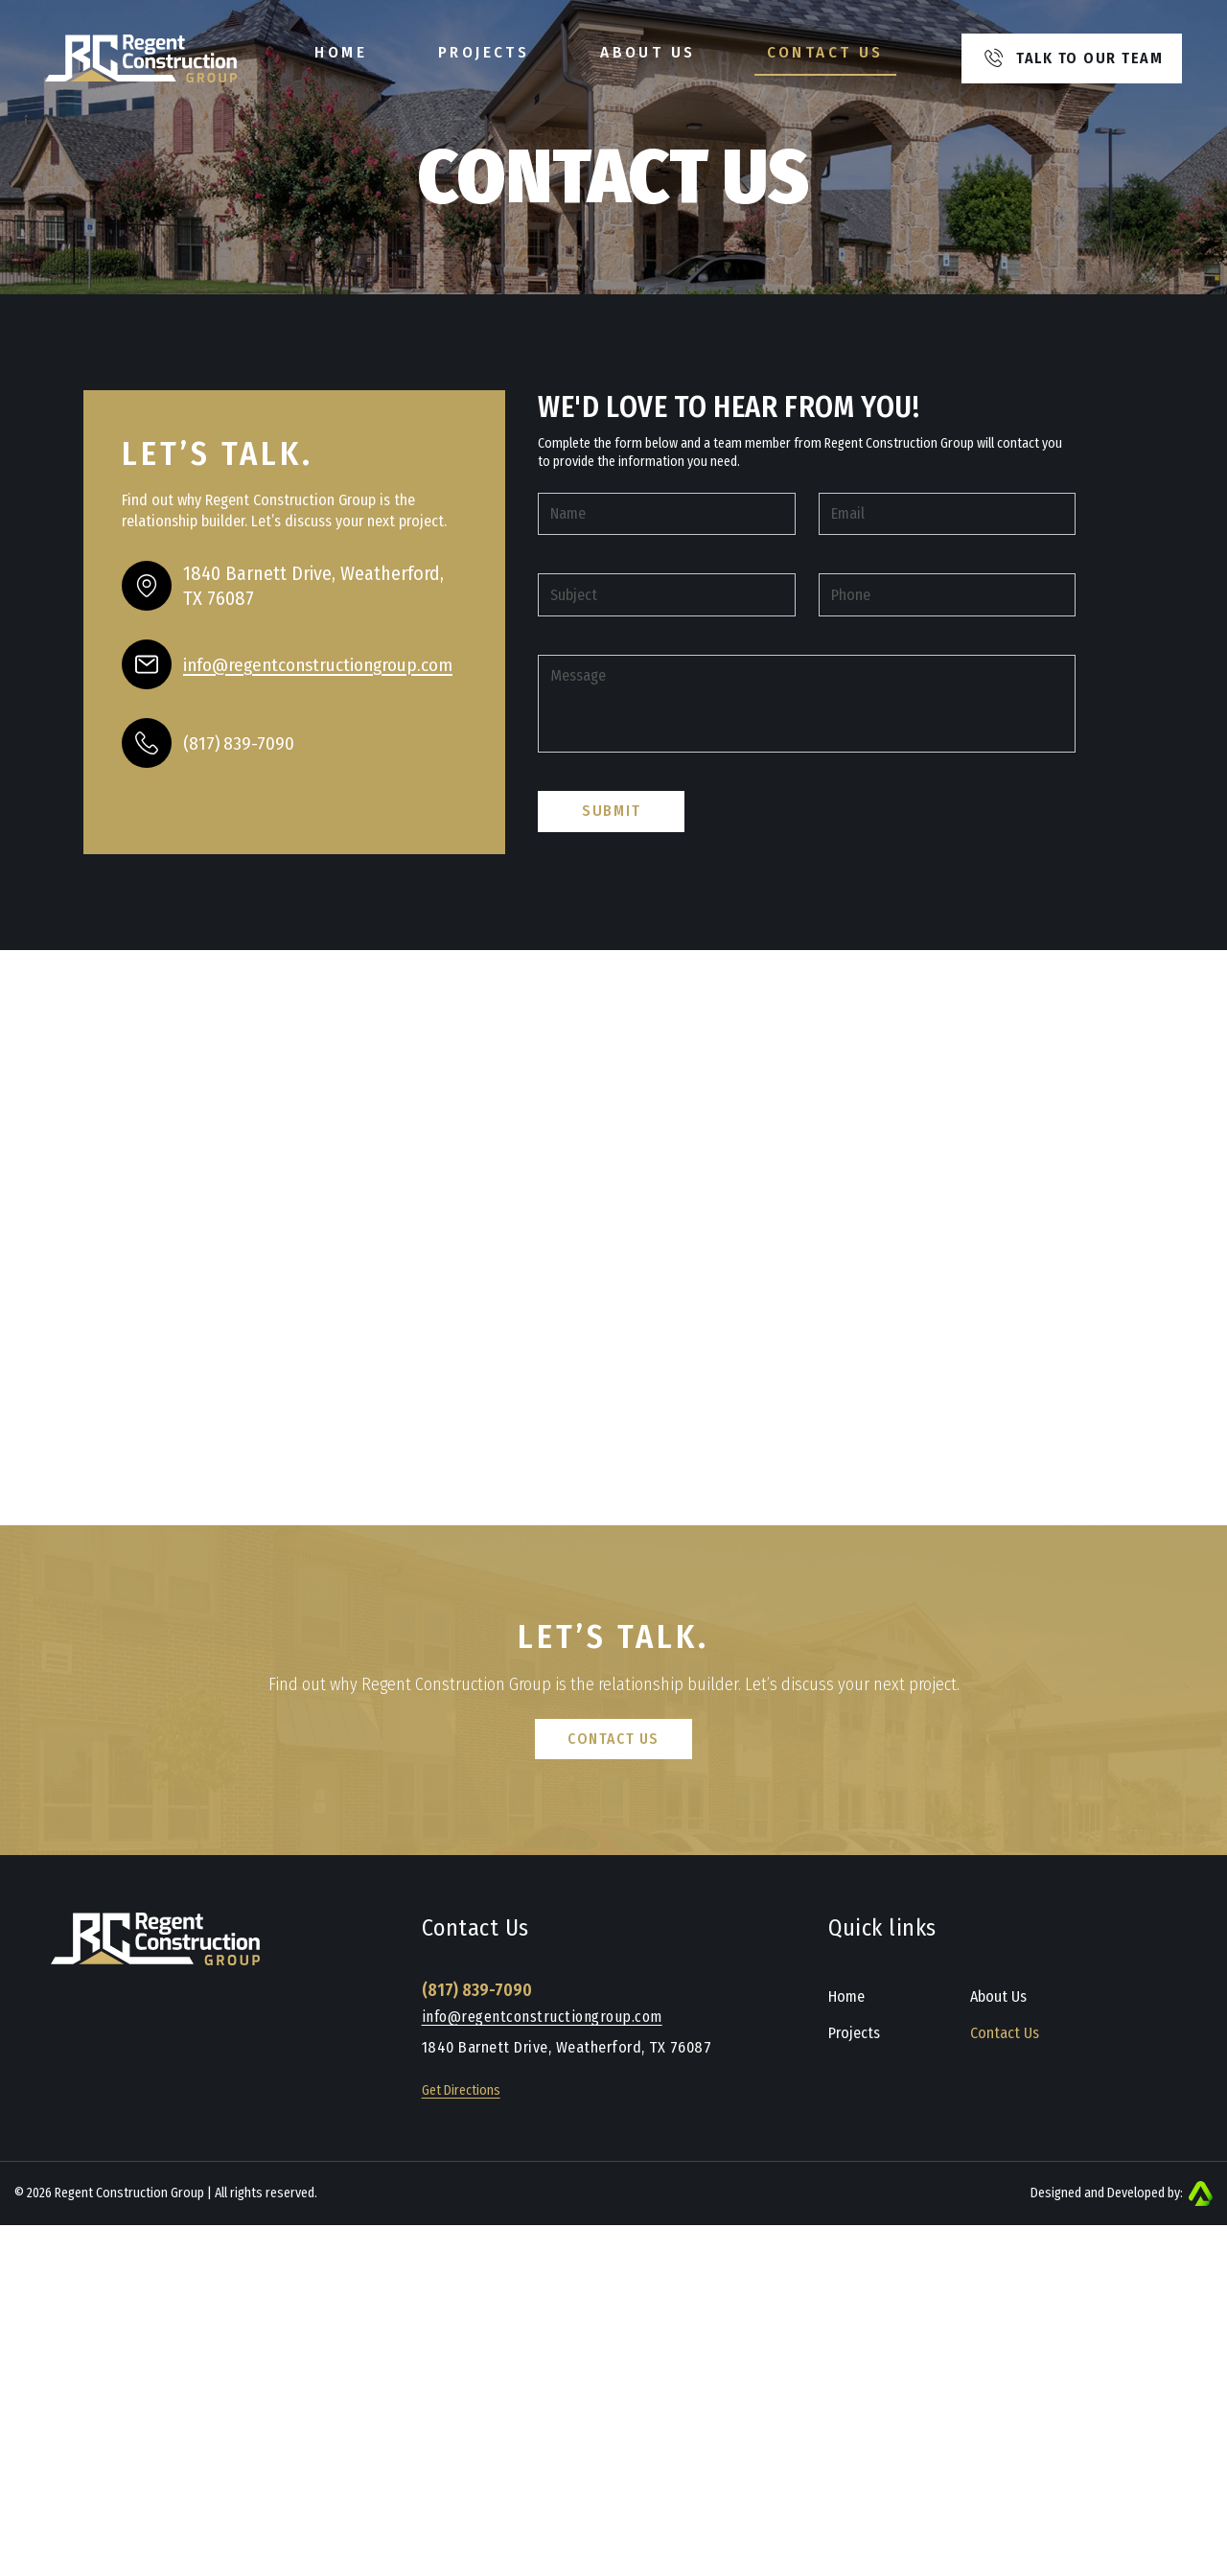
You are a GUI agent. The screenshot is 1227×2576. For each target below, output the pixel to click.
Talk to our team (1074, 59)
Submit (611, 911)
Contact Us (825, 53)
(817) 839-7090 (240, 742)
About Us (647, 53)
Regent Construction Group (129, 2271)
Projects (483, 53)
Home (340, 53)
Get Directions (461, 2172)
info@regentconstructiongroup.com (543, 2097)
